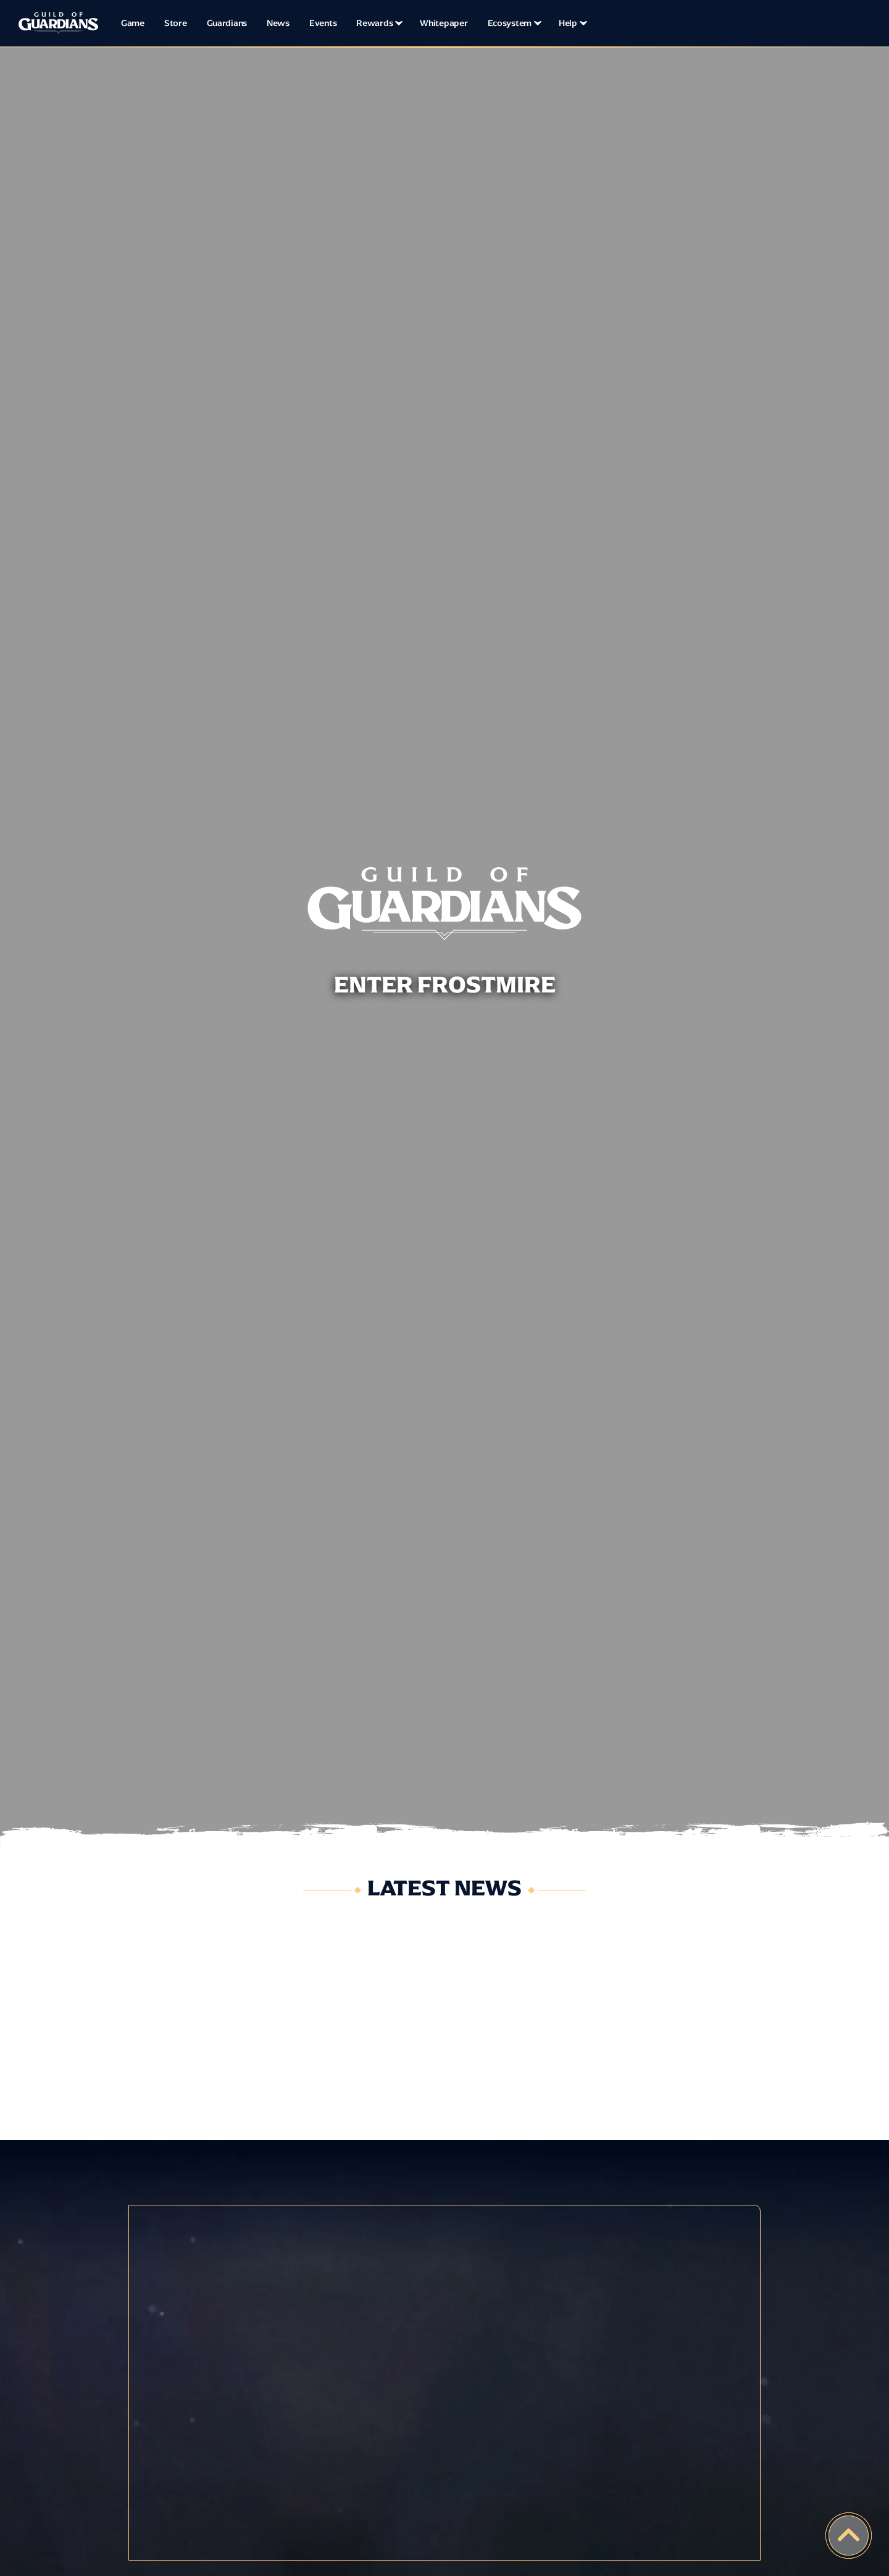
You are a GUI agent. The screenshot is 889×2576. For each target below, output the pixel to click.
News (278, 23)
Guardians (227, 23)
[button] (378, 23)
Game (132, 23)
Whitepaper (443, 23)
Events (322, 23)
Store (175, 23)
